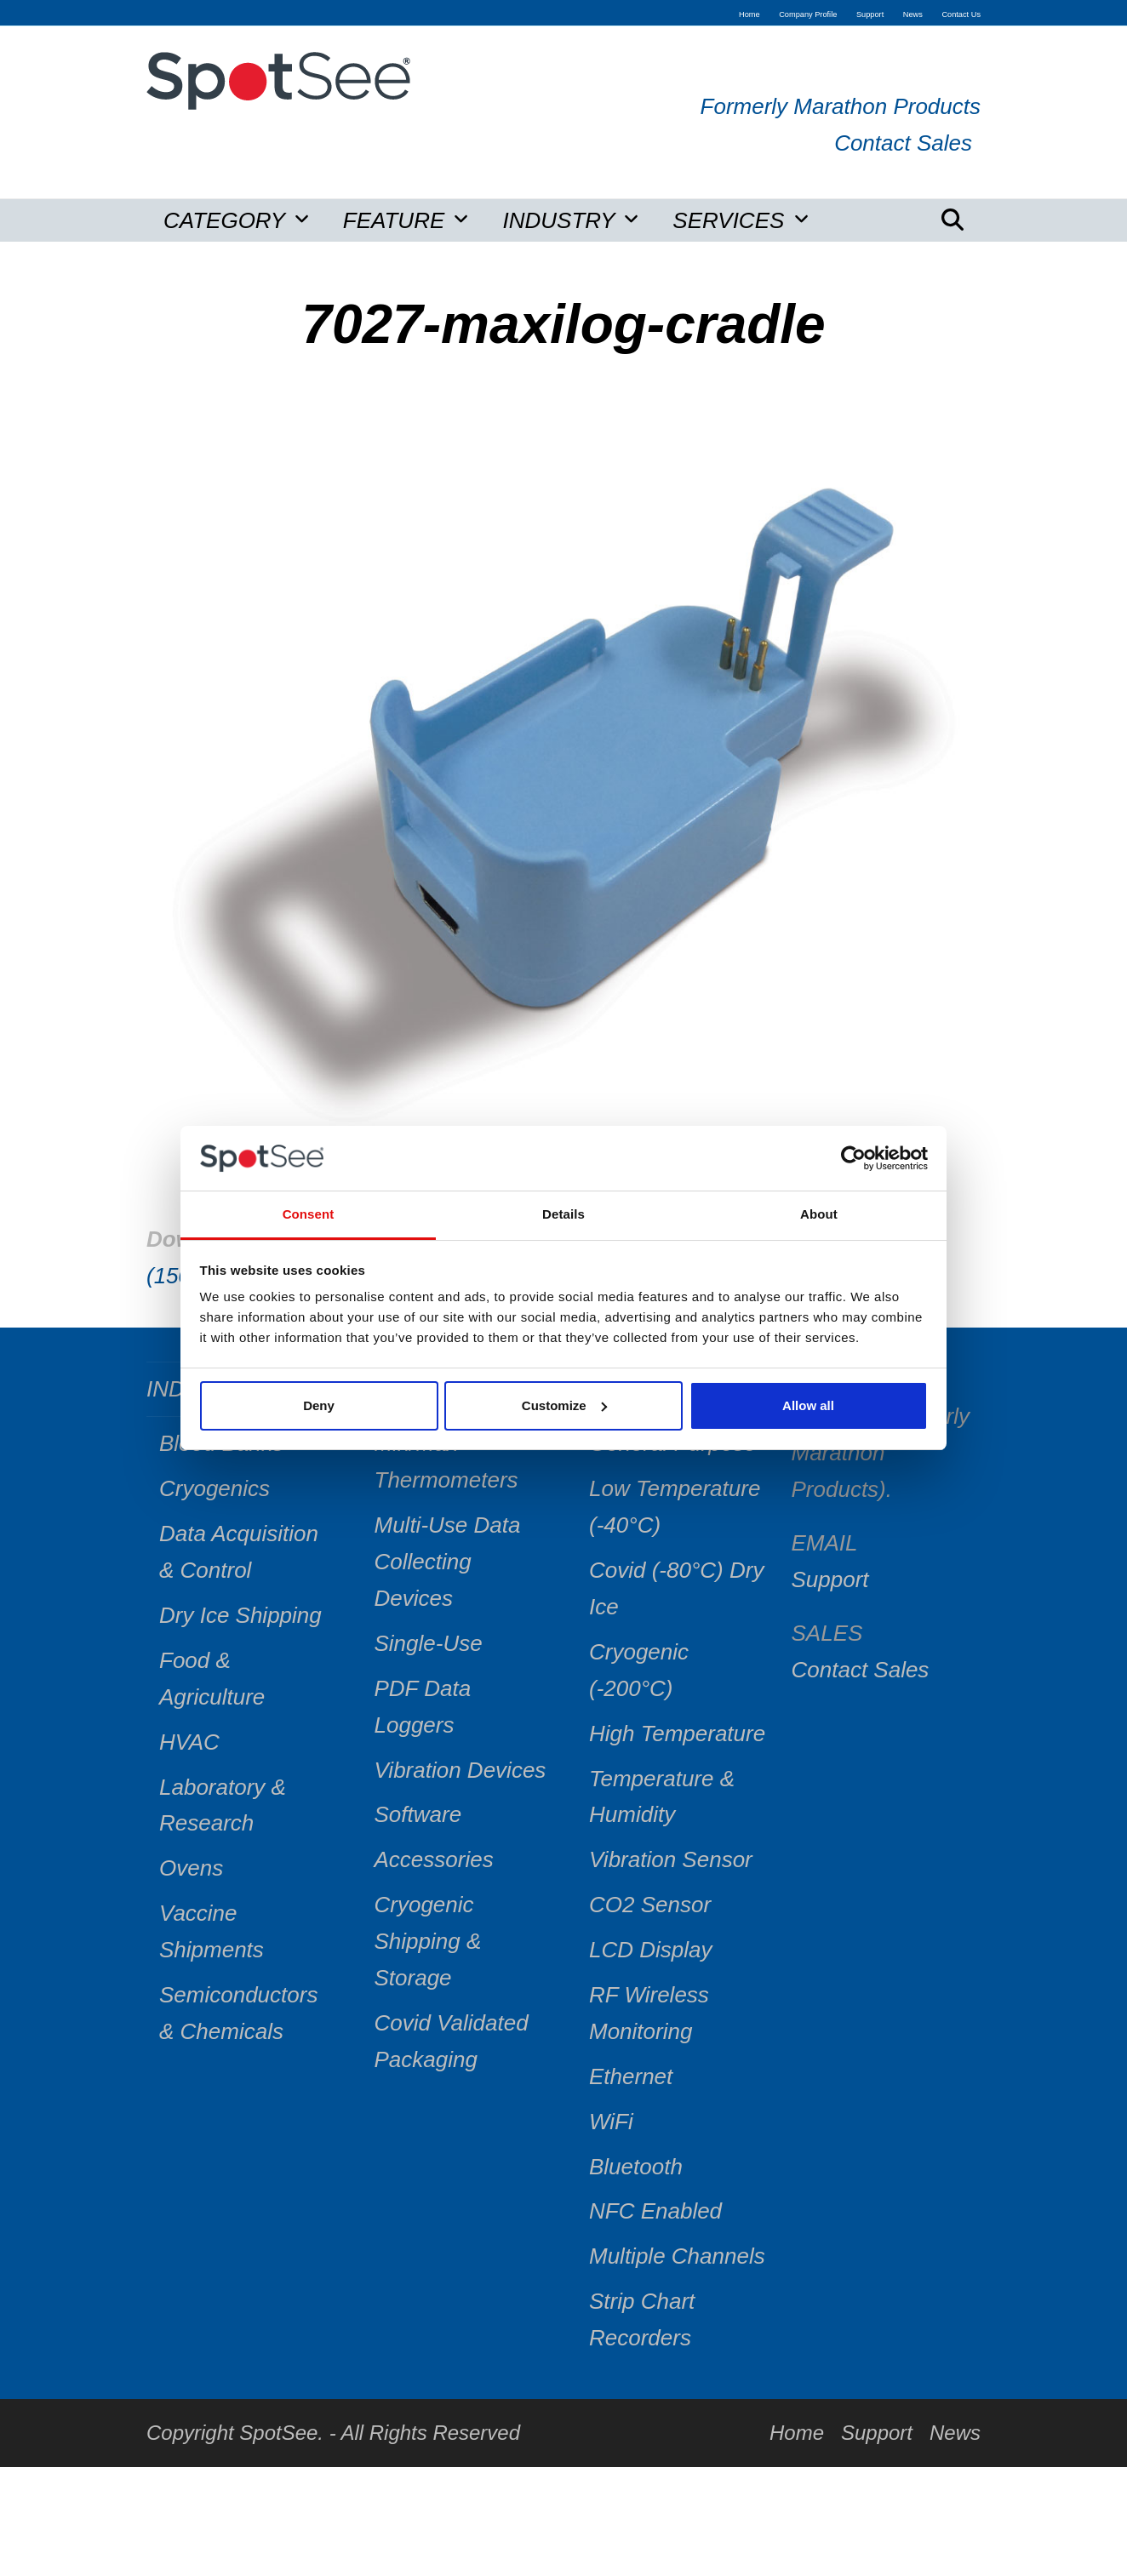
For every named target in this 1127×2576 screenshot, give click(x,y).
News (955, 2432)
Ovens (191, 1868)
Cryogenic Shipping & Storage (428, 1941)
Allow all (808, 1405)
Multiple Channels (677, 2256)
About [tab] (819, 1214)
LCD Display (650, 1949)
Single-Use (429, 1643)
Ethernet (630, 2076)
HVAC (189, 1742)
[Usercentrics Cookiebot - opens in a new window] (853, 1158)
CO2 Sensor (650, 1904)
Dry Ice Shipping (240, 1615)
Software (418, 1814)
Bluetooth (636, 2166)
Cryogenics (214, 1488)
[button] (952, 220)
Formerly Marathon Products (841, 106)
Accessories (434, 1859)
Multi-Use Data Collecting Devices (448, 1561)
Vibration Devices (460, 1770)
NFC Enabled (655, 2211)
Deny (319, 1405)
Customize (564, 1405)
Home (796, 2432)
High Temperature (677, 1733)
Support (830, 1579)
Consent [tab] (309, 1214)
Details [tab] (563, 1214)
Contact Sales (903, 143)
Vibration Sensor (670, 1859)
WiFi (611, 2121)
